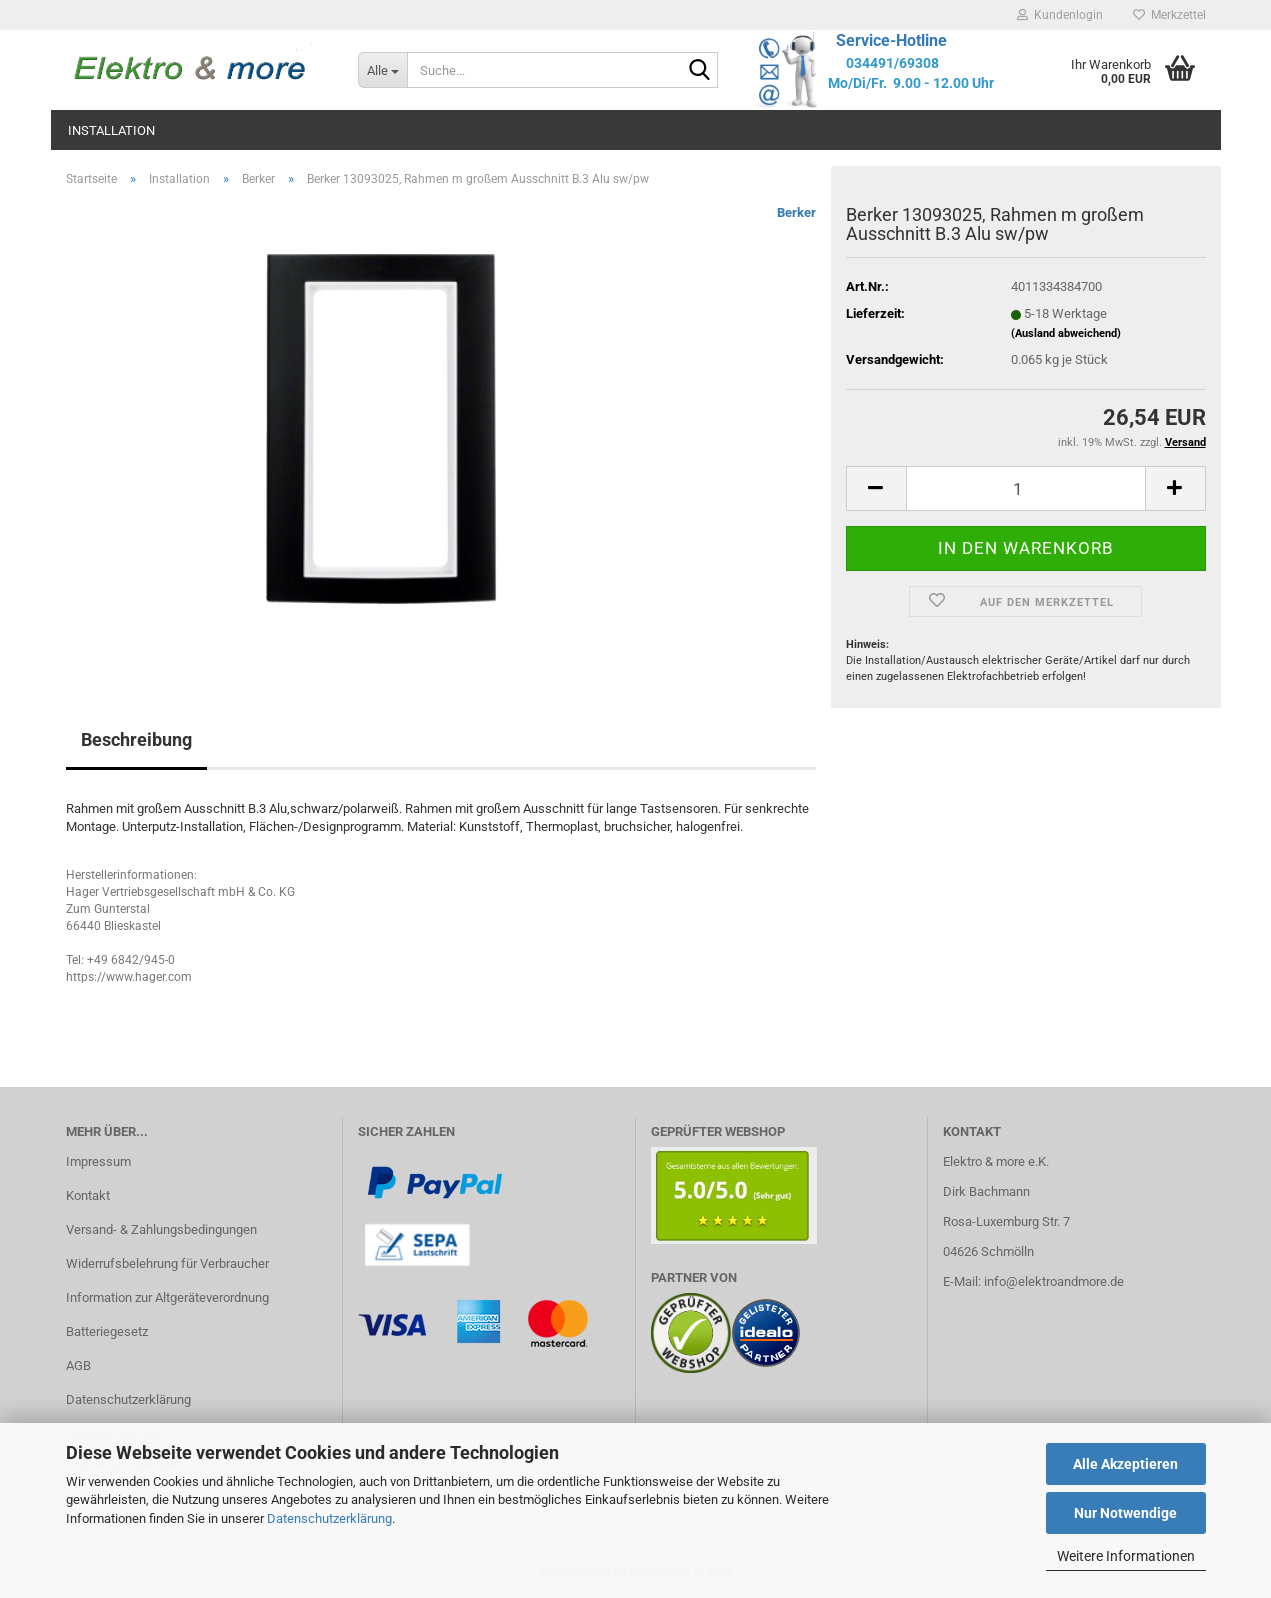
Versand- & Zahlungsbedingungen (161, 1229)
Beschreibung (136, 739)
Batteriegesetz (107, 1331)
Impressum (98, 1161)
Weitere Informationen (1126, 1556)
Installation (111, 130)
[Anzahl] (1026, 488)
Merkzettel (1169, 15)
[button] (876, 488)
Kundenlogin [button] (1060, 15)
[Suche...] (382, 70)
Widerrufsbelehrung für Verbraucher (167, 1263)
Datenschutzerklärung (329, 1518)
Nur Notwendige (1125, 1513)
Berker (796, 212)
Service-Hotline (891, 40)
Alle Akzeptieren (1125, 1464)
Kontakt (88, 1195)
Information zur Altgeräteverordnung (167, 1297)
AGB (78, 1365)
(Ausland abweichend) (1066, 333)
